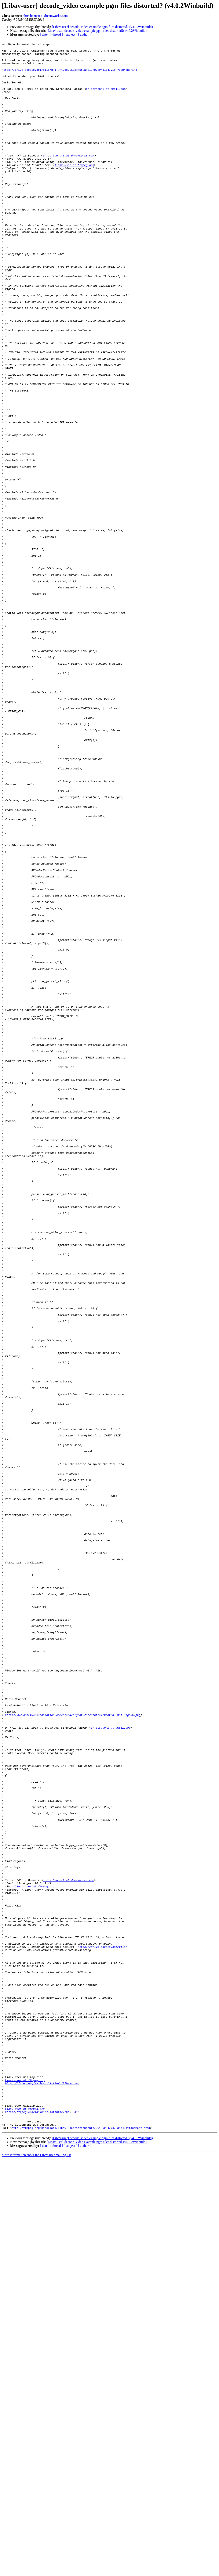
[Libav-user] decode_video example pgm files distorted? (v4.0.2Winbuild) (102, 27)
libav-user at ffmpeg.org (74, 190)
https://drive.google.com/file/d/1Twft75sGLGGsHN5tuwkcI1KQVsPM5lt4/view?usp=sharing (69, 75)
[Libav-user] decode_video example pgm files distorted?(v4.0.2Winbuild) (97, 30)
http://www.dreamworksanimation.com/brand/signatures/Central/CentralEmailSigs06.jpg (72, 2050)
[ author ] (84, 34)
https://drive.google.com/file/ (102, 2328)
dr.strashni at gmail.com (105, 98)
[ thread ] (56, 34)
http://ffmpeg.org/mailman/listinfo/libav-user (42, 2492)
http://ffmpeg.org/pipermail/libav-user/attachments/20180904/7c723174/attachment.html (81, 2545)
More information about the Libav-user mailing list (36, 2572)
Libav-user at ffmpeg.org (25, 2488)
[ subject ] (70, 34)
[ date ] (45, 34)
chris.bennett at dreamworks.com (45, 16)
